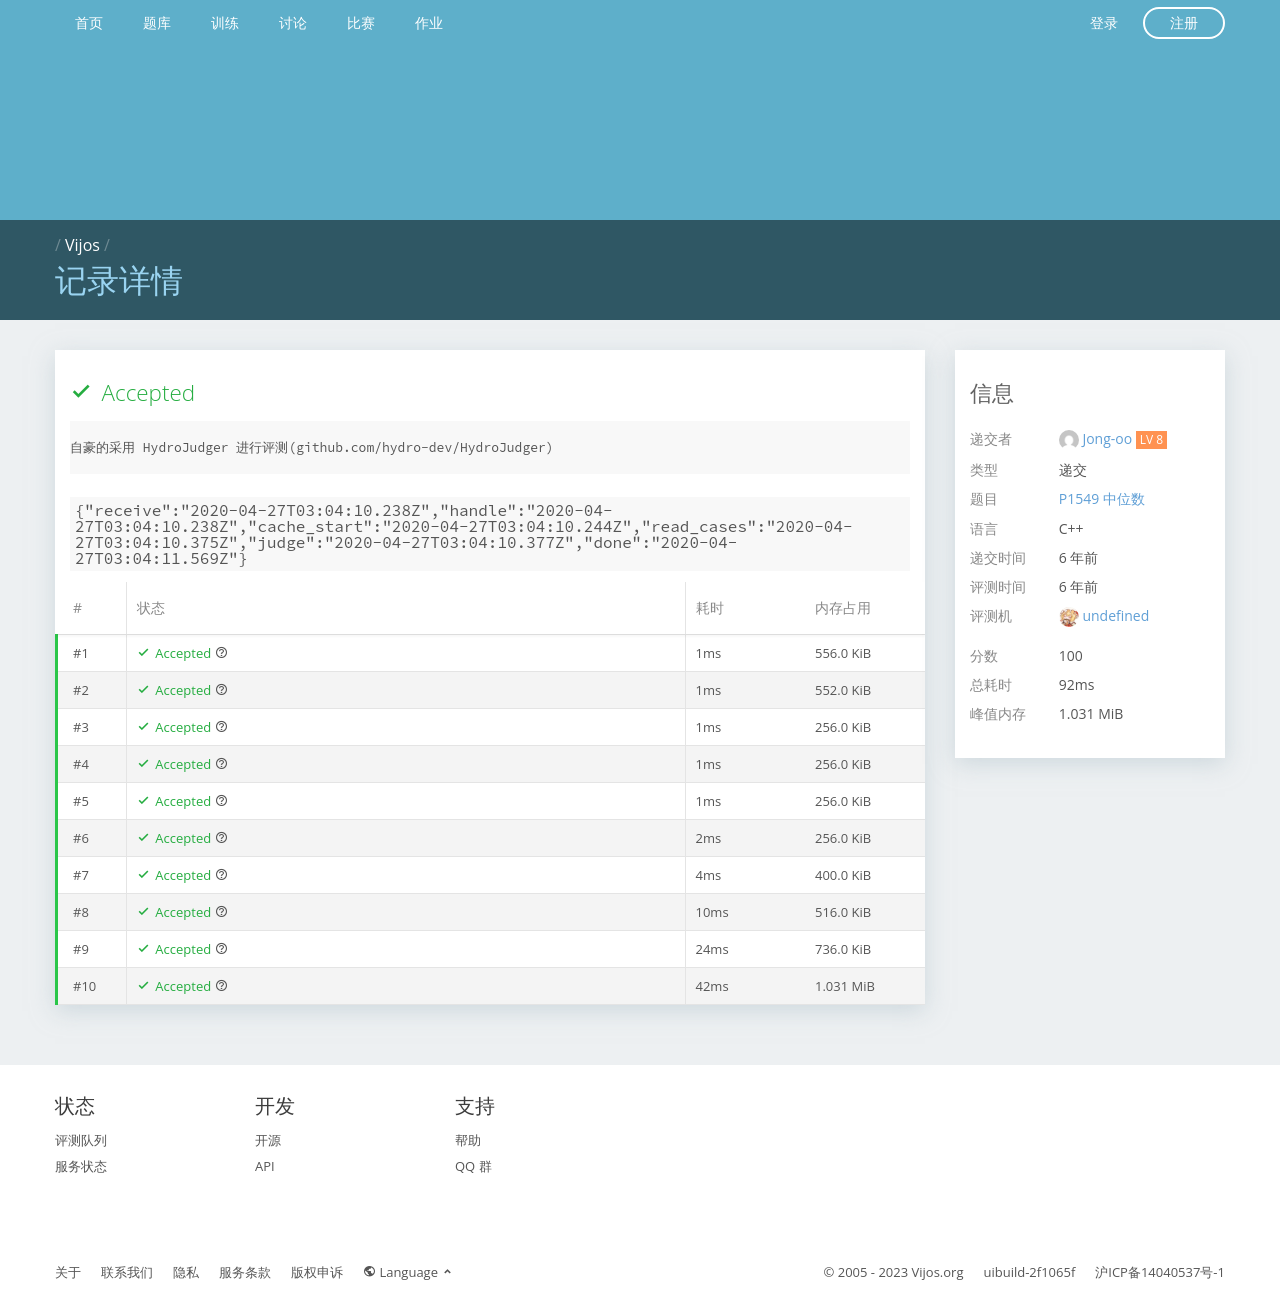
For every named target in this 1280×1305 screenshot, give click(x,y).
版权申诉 (317, 1272)
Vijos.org (938, 1272)
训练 (225, 22)
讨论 (293, 22)
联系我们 (127, 1272)
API (265, 1166)
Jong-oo (1108, 438)
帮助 (468, 1140)
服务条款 (245, 1272)
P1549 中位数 (1102, 498)
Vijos (82, 245)
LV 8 (1151, 439)
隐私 (186, 1272)
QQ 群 (473, 1166)
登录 (1104, 22)
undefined (1115, 615)
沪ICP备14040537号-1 (1160, 1272)
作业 (429, 22)
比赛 (361, 22)
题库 (157, 22)
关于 (68, 1272)
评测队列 (81, 1140)
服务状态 (81, 1166)
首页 (89, 22)
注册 (1184, 22)
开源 (268, 1140)
